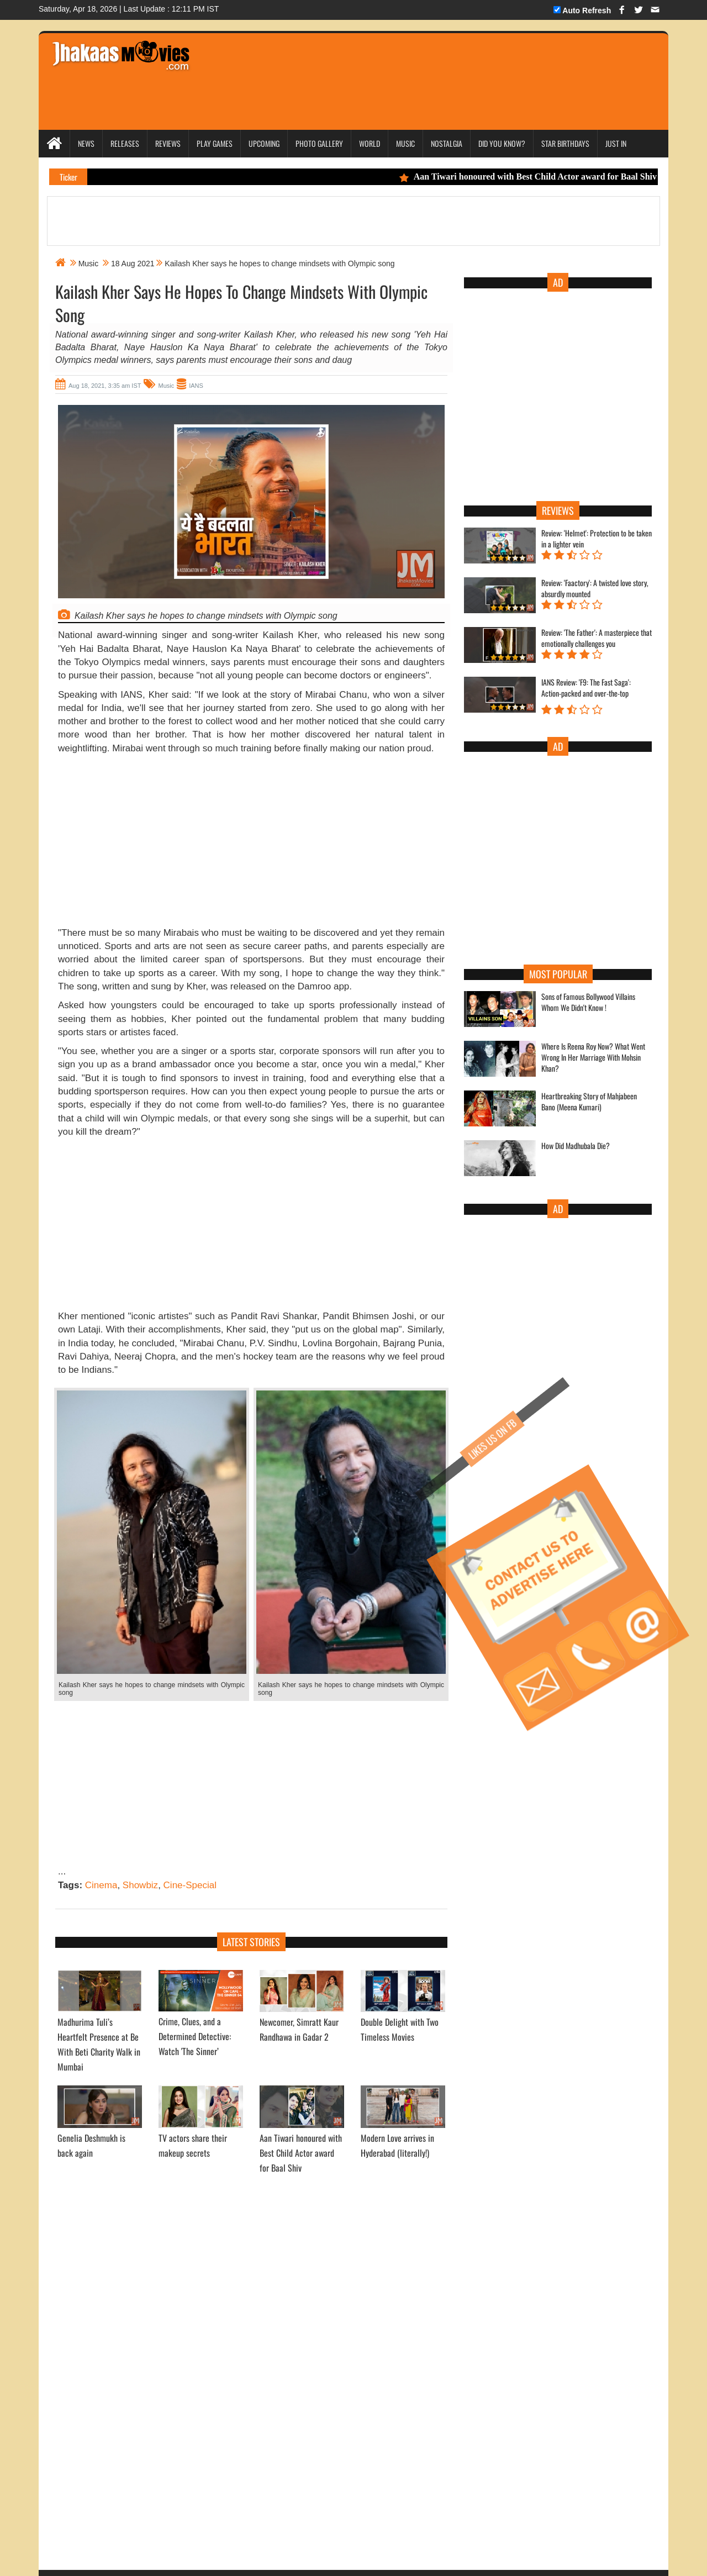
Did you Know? (501, 143)
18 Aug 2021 (133, 263)
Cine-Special (190, 1885)
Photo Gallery (319, 143)
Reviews (168, 143)
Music (405, 143)
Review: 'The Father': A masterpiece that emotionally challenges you (596, 638)
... (62, 1871)
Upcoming (264, 143)
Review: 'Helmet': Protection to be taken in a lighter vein (596, 539)
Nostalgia (446, 143)
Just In (615, 143)
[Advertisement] (410, 66)
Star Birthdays (565, 143)
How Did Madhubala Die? (575, 1145)
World (369, 143)
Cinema (101, 1885)
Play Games (215, 143)
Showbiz (140, 1885)
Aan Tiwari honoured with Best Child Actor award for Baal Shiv (541, 176)
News (86, 143)
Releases (124, 143)
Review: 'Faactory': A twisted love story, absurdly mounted (594, 588)
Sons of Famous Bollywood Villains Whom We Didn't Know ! (588, 1002)
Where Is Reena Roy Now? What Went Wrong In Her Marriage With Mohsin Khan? (593, 1057)
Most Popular (558, 974)
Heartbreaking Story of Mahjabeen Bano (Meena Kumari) (589, 1102)
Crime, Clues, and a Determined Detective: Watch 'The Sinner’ (195, 2036)
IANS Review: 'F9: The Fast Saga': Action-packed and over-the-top (586, 688)
